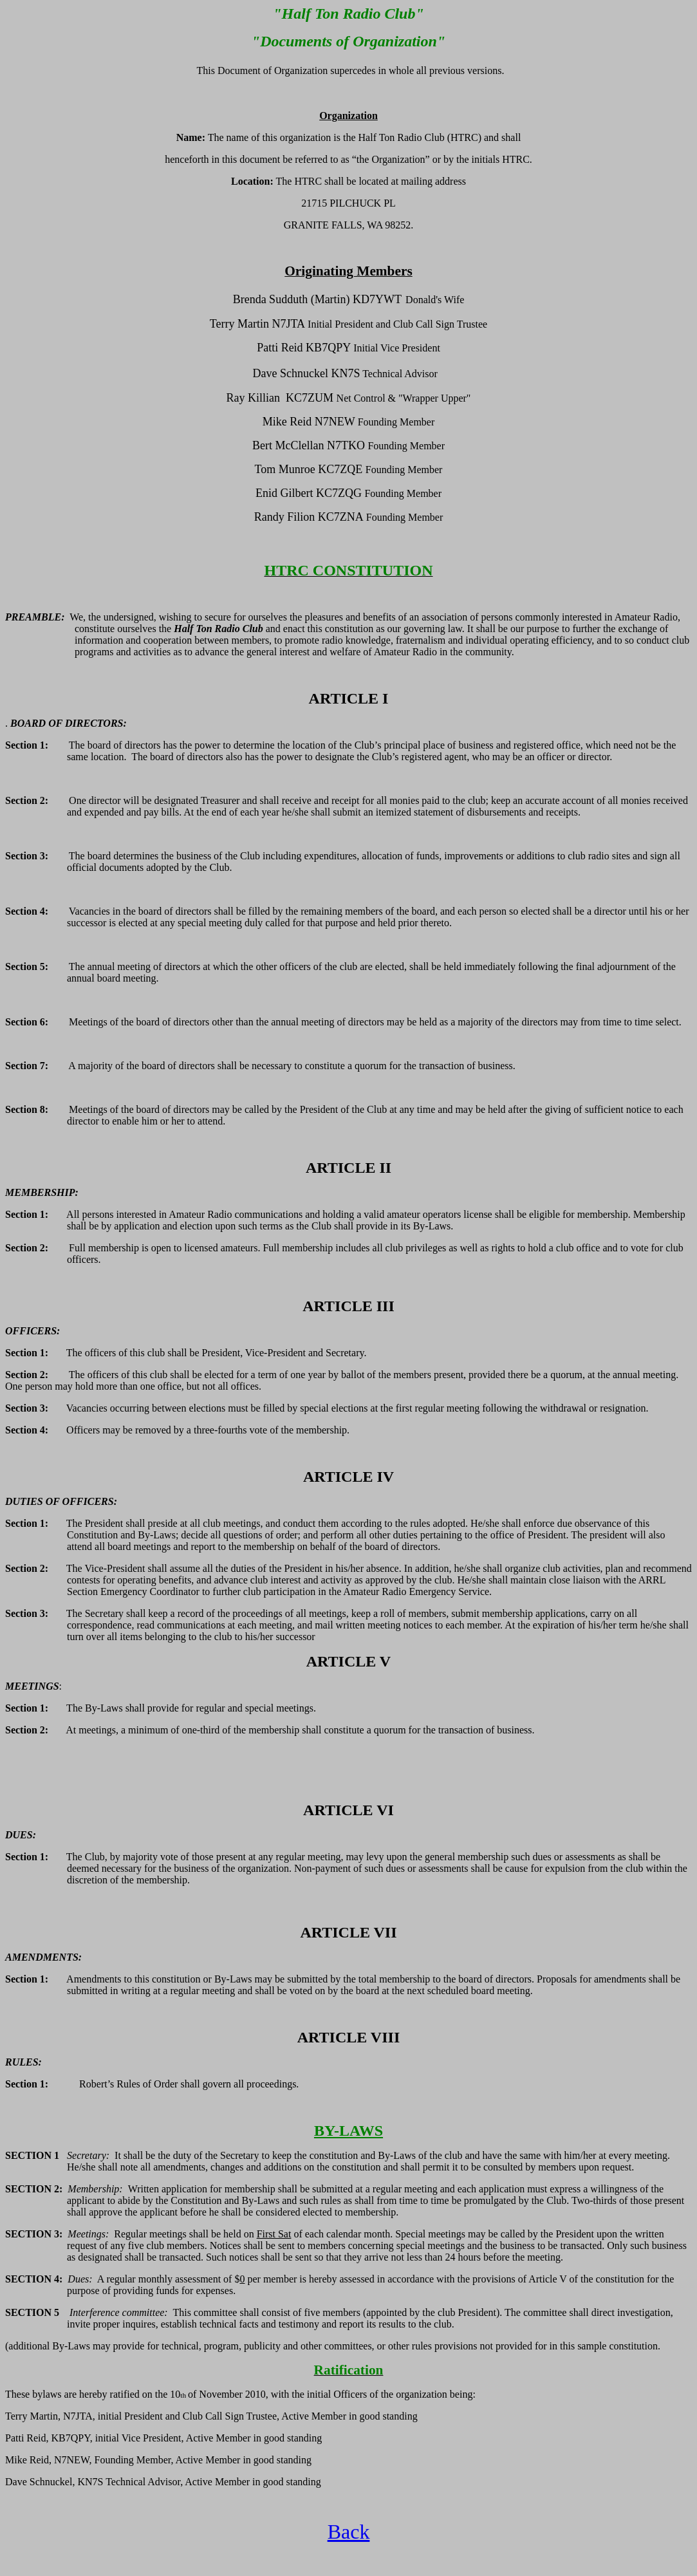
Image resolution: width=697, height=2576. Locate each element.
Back (349, 2531)
